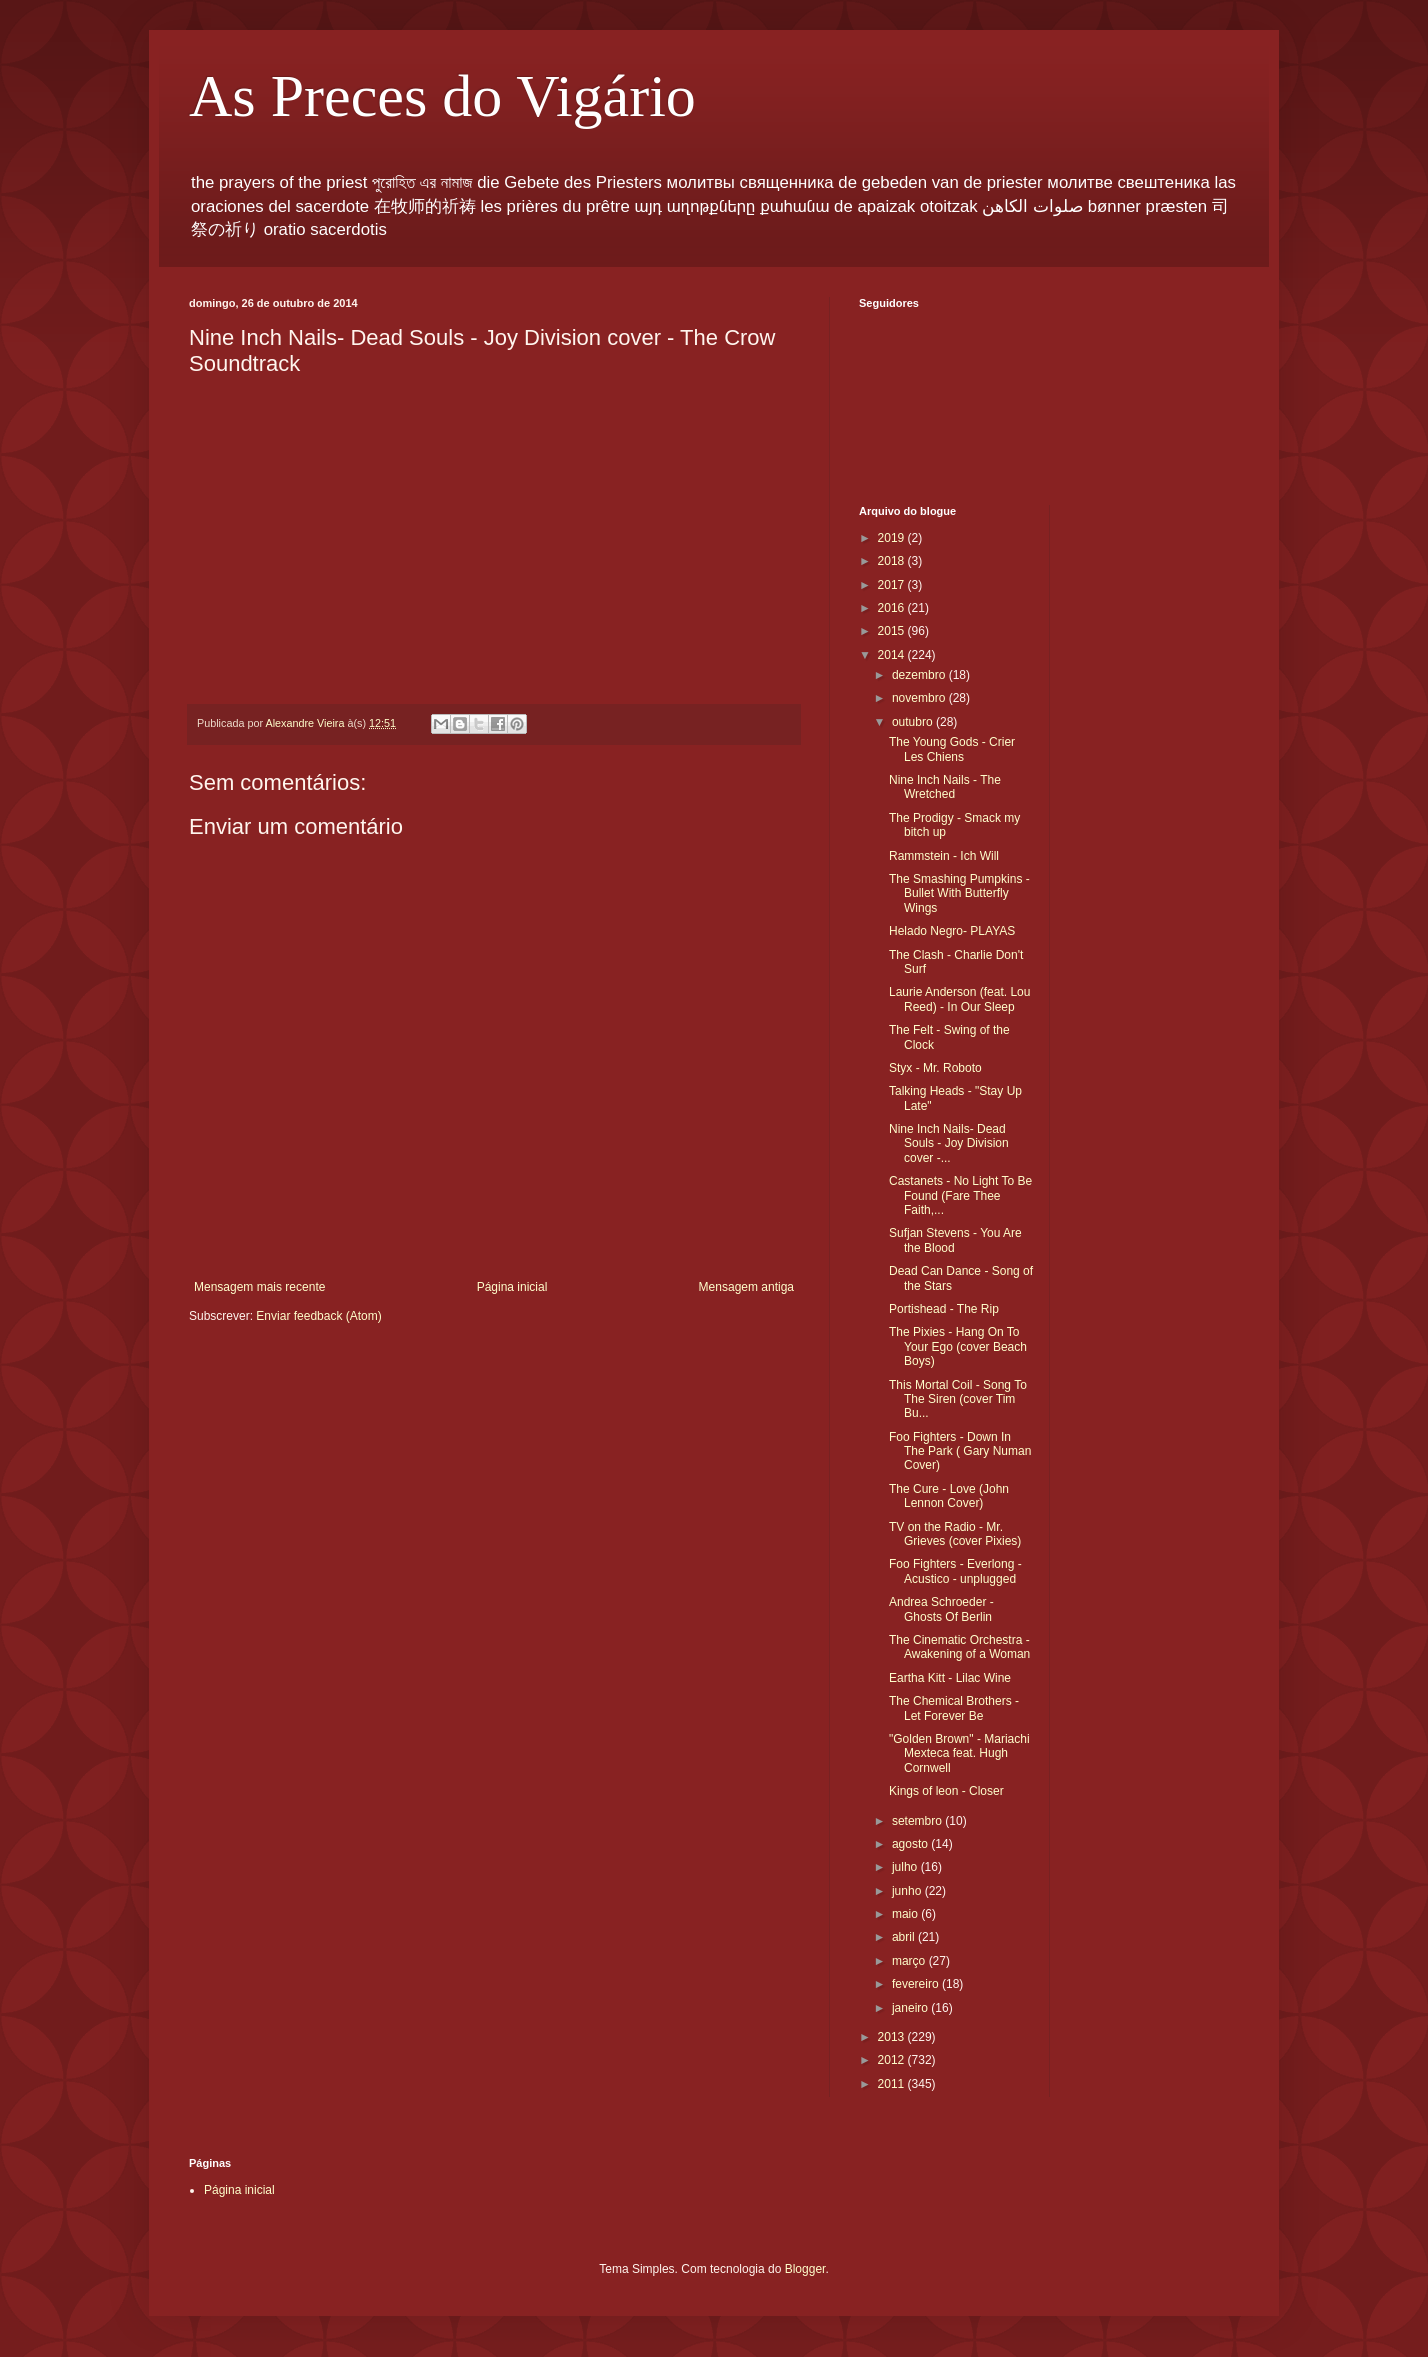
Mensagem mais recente (259, 1287)
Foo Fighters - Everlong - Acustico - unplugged (955, 1571)
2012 (893, 2060)
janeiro (911, 2008)
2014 (893, 655)
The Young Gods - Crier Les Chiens (952, 749)
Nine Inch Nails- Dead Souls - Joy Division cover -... (949, 1143)
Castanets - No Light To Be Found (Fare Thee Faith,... (960, 1195)
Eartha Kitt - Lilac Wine (950, 1678)
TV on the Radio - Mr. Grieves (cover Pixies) (955, 1534)
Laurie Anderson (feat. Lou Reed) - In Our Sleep (959, 999)
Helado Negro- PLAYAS (952, 931)
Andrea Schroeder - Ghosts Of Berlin (941, 1609)
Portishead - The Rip (944, 1309)
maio (906, 1914)
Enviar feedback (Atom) (318, 1316)
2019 (893, 538)
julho (906, 1867)
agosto (911, 1844)
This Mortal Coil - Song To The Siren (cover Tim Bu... (958, 1399)
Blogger (805, 2269)
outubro (914, 722)
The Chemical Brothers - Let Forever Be (954, 1708)
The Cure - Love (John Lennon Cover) (949, 1496)
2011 (893, 2084)
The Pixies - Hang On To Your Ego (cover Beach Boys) (958, 1346)
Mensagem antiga (746, 1287)
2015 (893, 631)
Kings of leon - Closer (946, 1791)
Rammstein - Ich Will (944, 856)
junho (908, 1891)
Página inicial (512, 1287)
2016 (893, 608)
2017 (893, 585)
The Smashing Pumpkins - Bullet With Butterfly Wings (959, 893)
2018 (893, 561)
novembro (920, 698)
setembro (918, 1821)
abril (905, 1937)
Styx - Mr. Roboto (935, 1068)
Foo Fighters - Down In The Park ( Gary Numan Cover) (960, 1451)
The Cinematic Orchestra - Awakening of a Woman (959, 1647)
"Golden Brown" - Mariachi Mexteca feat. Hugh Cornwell (959, 1753)
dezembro (920, 675)
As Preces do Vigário (442, 96)
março (910, 1961)
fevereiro (917, 1984)
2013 (893, 2037)
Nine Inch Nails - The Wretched (945, 787)
